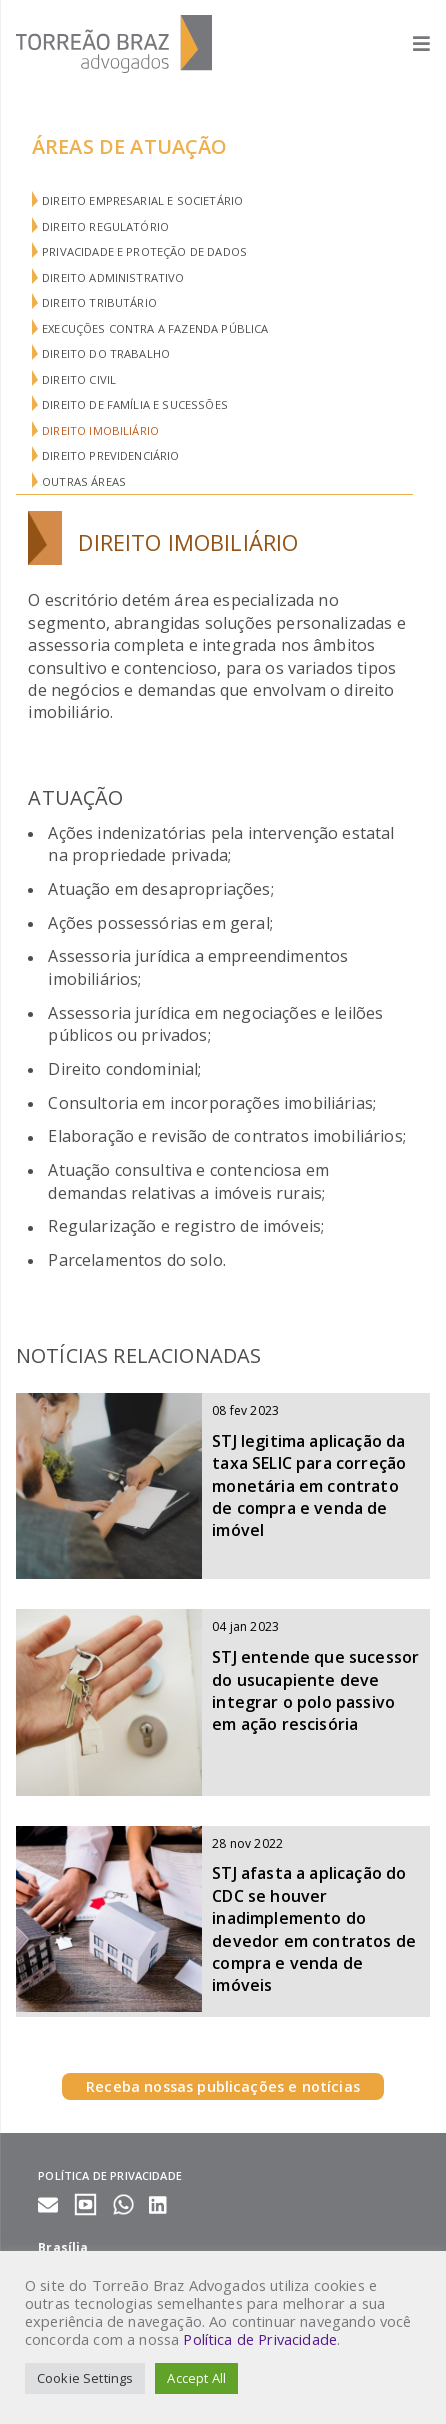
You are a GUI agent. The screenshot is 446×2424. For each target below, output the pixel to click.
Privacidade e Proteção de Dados (144, 251)
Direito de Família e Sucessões (135, 404)
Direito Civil (79, 379)
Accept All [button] (196, 2378)
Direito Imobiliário (100, 430)
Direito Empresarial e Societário (142, 200)
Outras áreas (84, 481)
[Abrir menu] (411, 43)
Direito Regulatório (105, 226)
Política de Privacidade (260, 2339)
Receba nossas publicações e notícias (223, 2086)
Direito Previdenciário (111, 455)
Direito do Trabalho (106, 353)
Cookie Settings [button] (85, 2378)
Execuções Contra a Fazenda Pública (155, 328)
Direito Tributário (99, 302)
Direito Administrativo (113, 277)
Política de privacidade (110, 2175)
